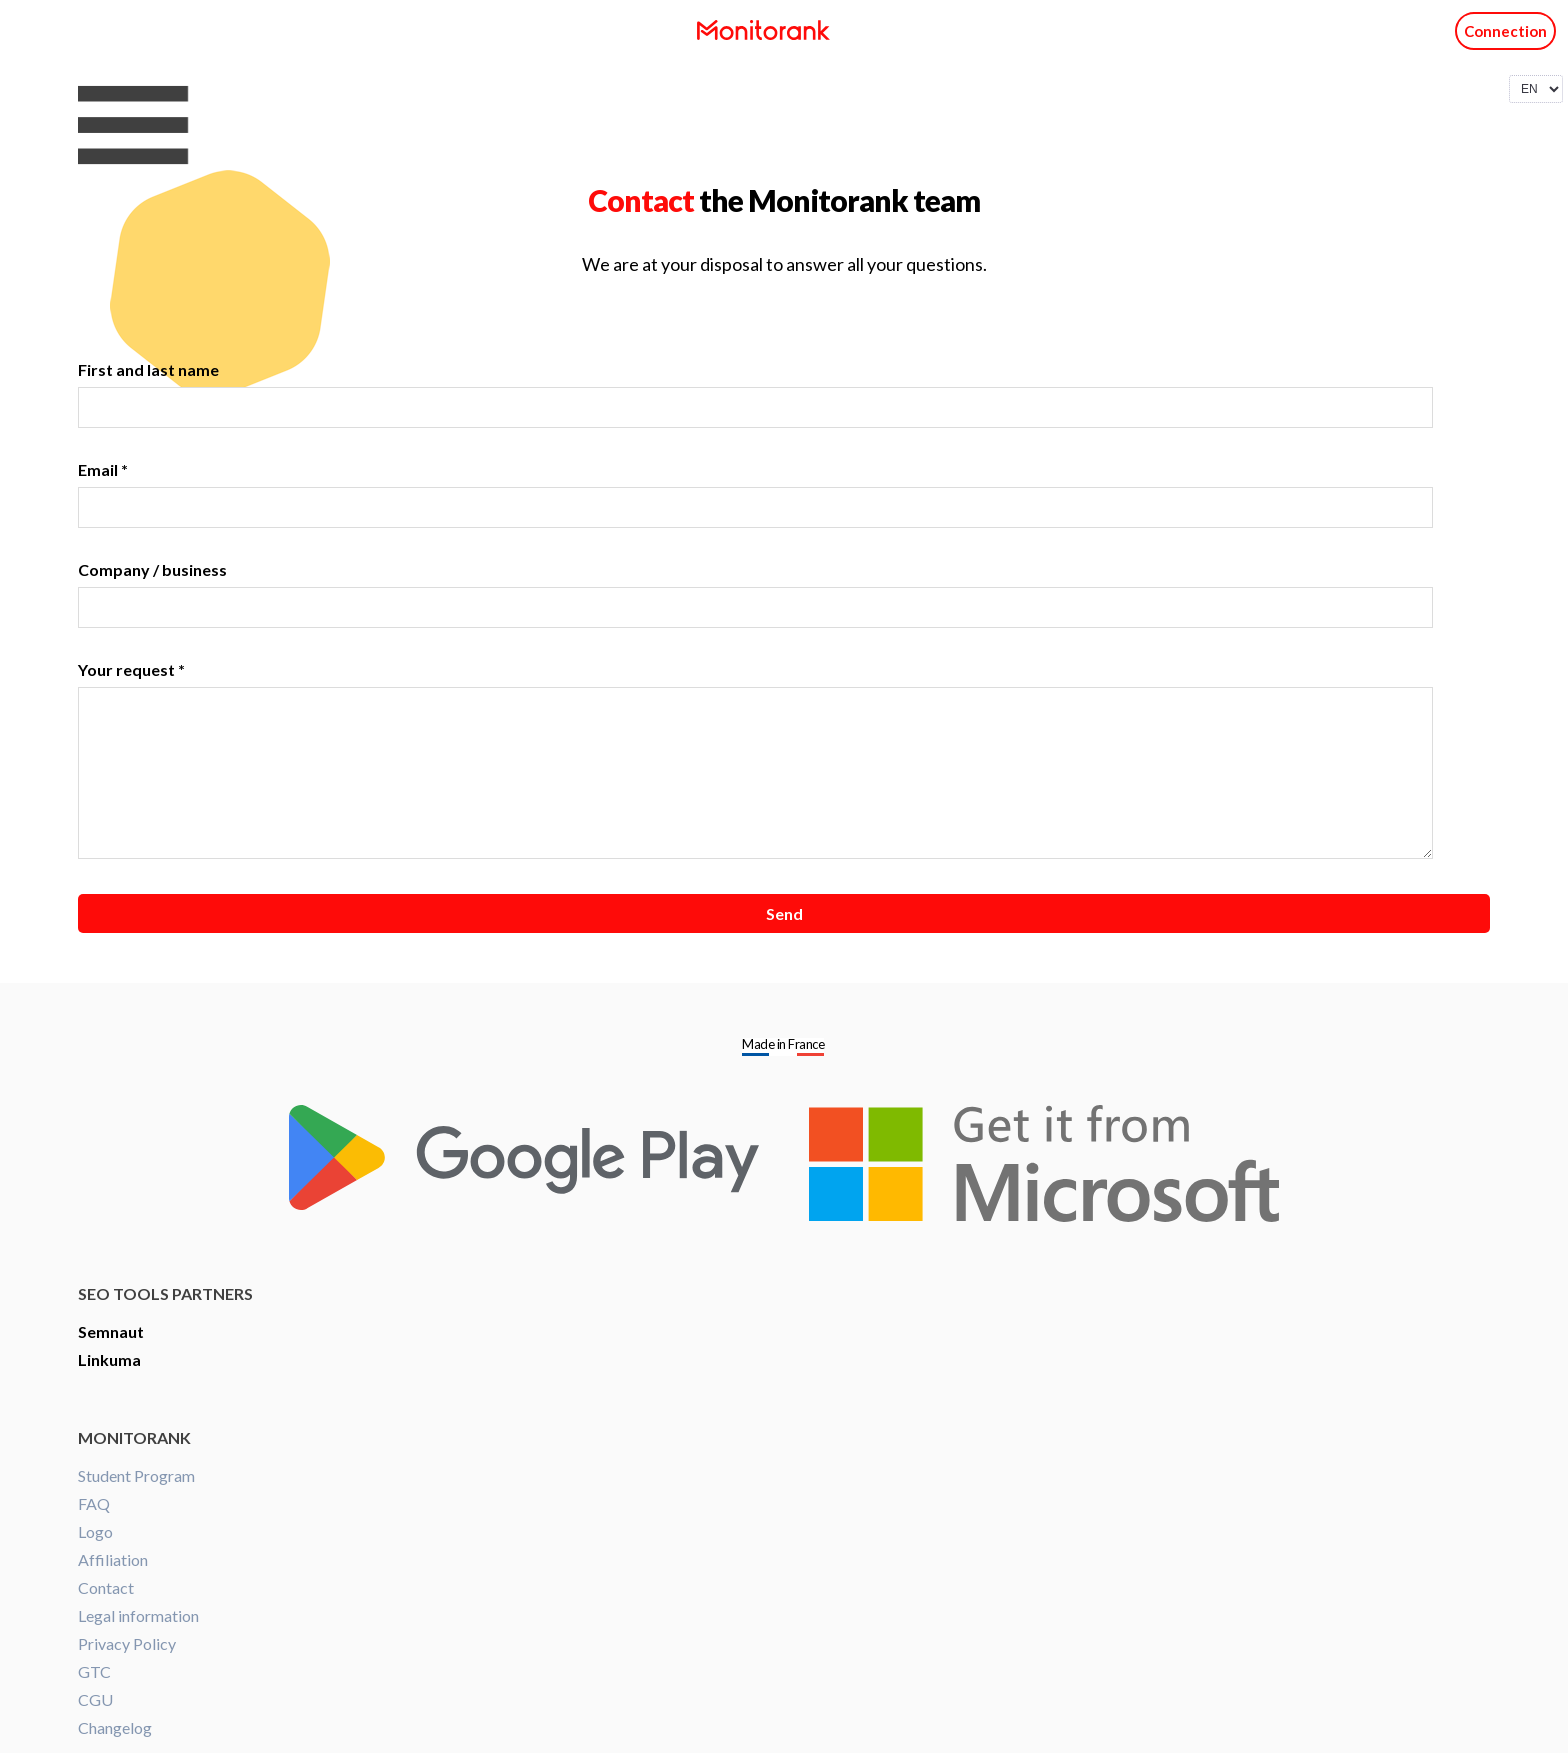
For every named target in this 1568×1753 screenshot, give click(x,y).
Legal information (138, 1615)
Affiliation (113, 1559)
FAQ (94, 1503)
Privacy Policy (127, 1643)
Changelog (115, 1727)
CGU (95, 1699)
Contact (106, 1587)
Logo (95, 1531)
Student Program (136, 1475)
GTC (94, 1671)
